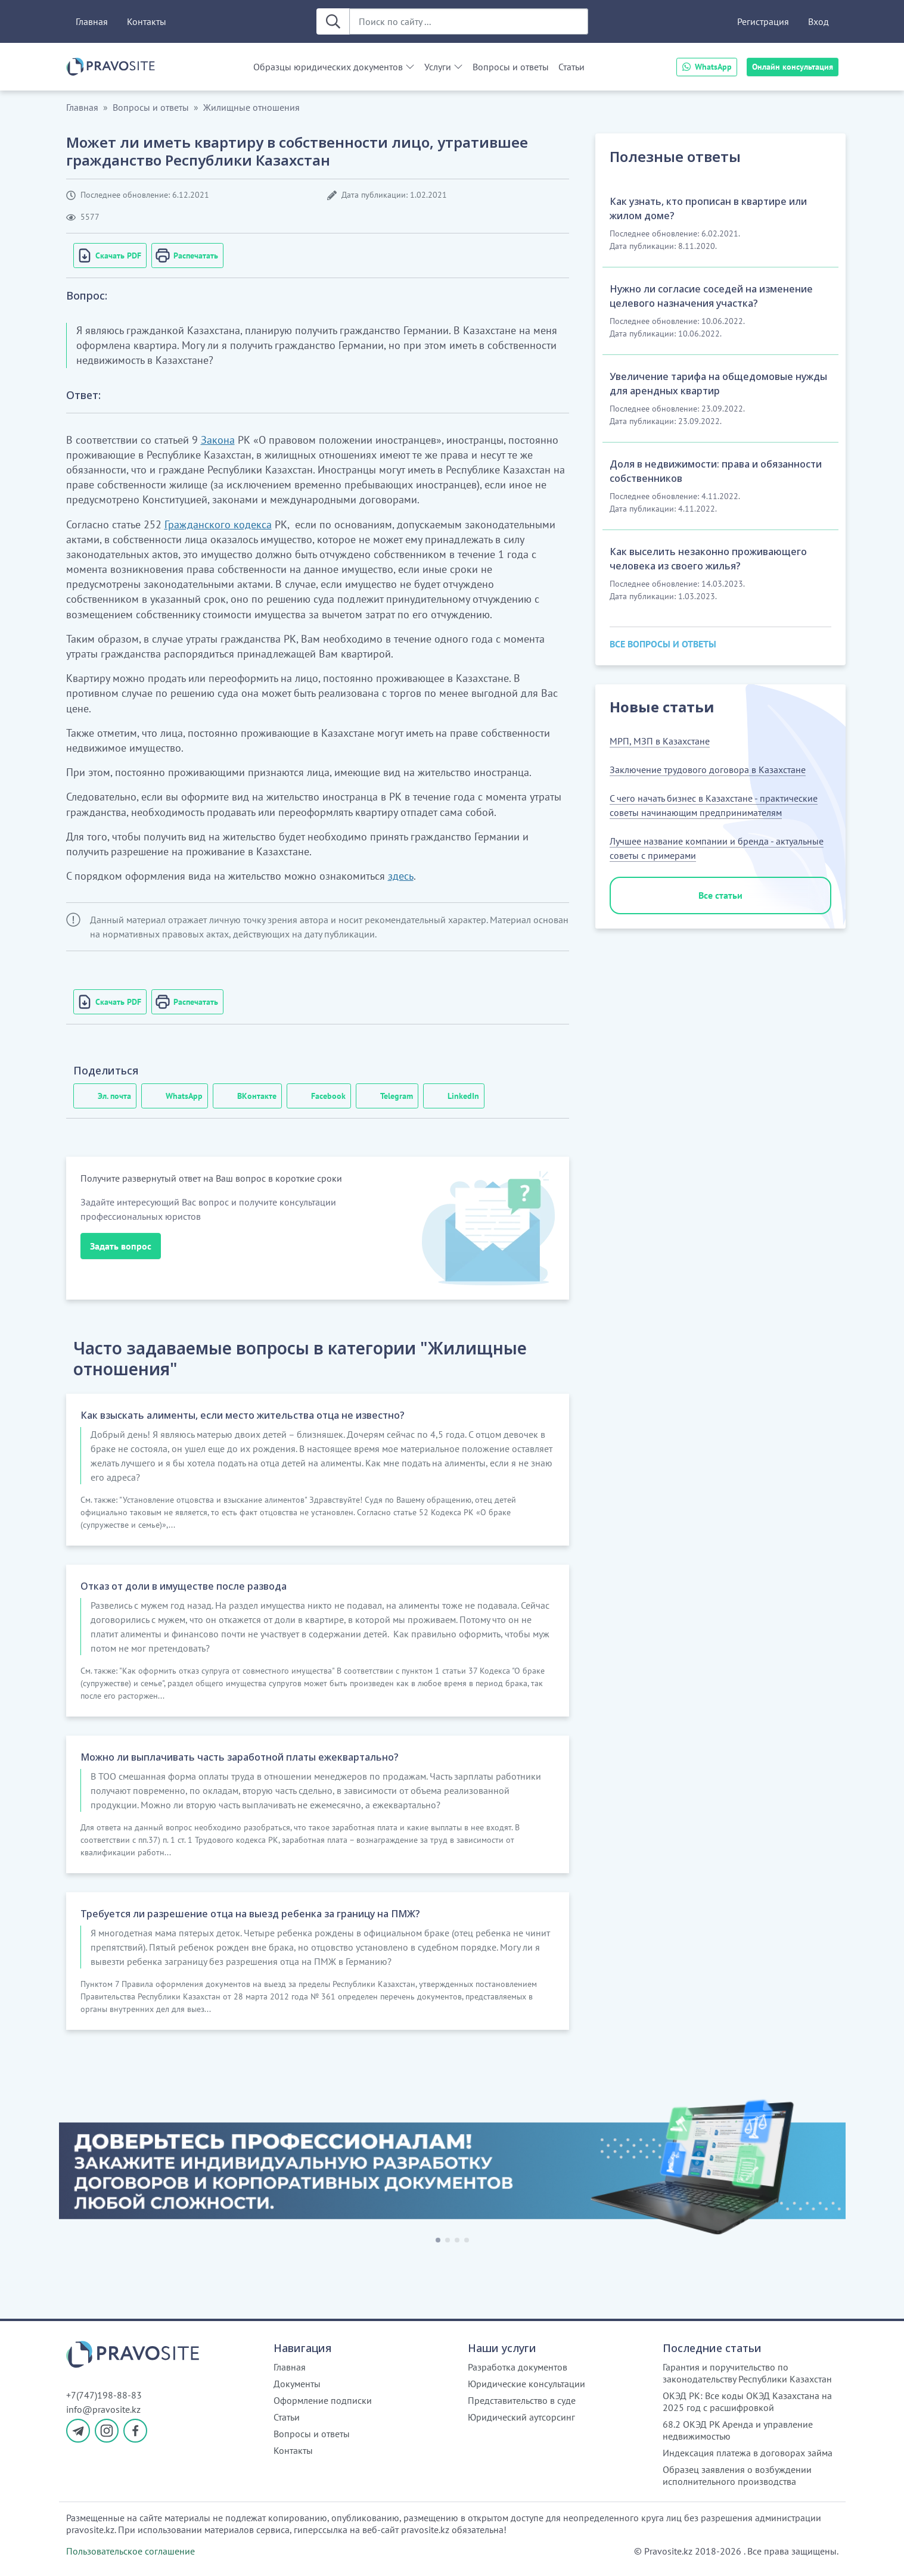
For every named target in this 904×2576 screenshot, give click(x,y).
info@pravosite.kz (103, 2409)
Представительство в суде (522, 2400)
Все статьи (720, 895)
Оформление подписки (323, 2400)
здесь (401, 876)
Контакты (146, 21)
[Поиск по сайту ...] (468, 21)
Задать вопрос (120, 1246)
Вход (818, 21)
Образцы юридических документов (328, 67)
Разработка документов (517, 2367)
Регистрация (763, 21)
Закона (218, 440)
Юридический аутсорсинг (521, 2417)
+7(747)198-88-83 (104, 2395)
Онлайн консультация (792, 66)
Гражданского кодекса (218, 524)
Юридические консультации (526, 2384)
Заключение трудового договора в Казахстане (708, 769)
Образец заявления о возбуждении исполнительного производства (737, 2475)
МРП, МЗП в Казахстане (660, 741)
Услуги (437, 67)
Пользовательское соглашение (130, 2551)
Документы (297, 2384)
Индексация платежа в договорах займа (747, 2453)
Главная (92, 21)
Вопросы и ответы (511, 67)
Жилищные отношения (251, 107)
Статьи (571, 67)
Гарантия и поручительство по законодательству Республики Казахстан (747, 2373)
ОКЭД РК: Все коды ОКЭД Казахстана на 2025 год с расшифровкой (747, 2401)
